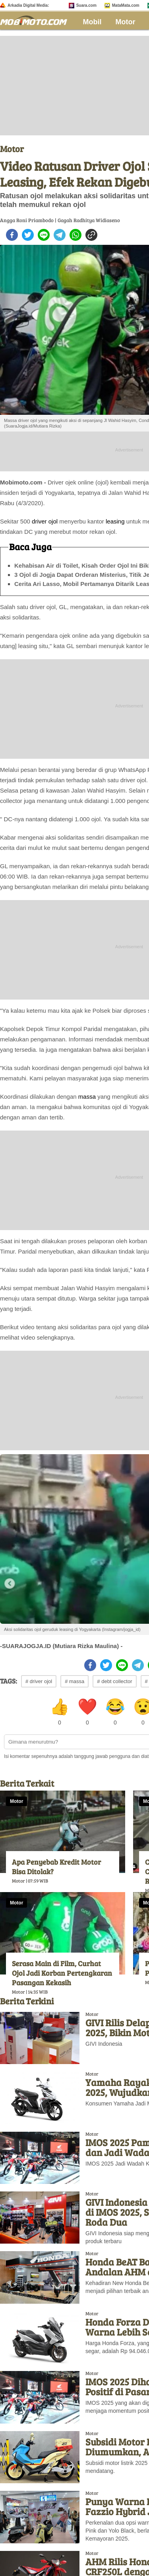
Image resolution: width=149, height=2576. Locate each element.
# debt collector (114, 1681)
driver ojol (45, 521)
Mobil (92, 22)
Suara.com (86, 5)
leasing (115, 521)
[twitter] (28, 235)
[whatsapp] (75, 235)
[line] (44, 235)
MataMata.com (125, 5)
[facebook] (12, 235)
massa (87, 1096)
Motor (125, 22)
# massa (74, 1681)
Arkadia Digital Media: (28, 5)
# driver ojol (38, 1681)
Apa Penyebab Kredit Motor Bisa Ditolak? (56, 1866)
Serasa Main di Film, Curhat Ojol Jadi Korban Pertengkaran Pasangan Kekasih (62, 1973)
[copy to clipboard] (91, 235)
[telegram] (60, 235)
